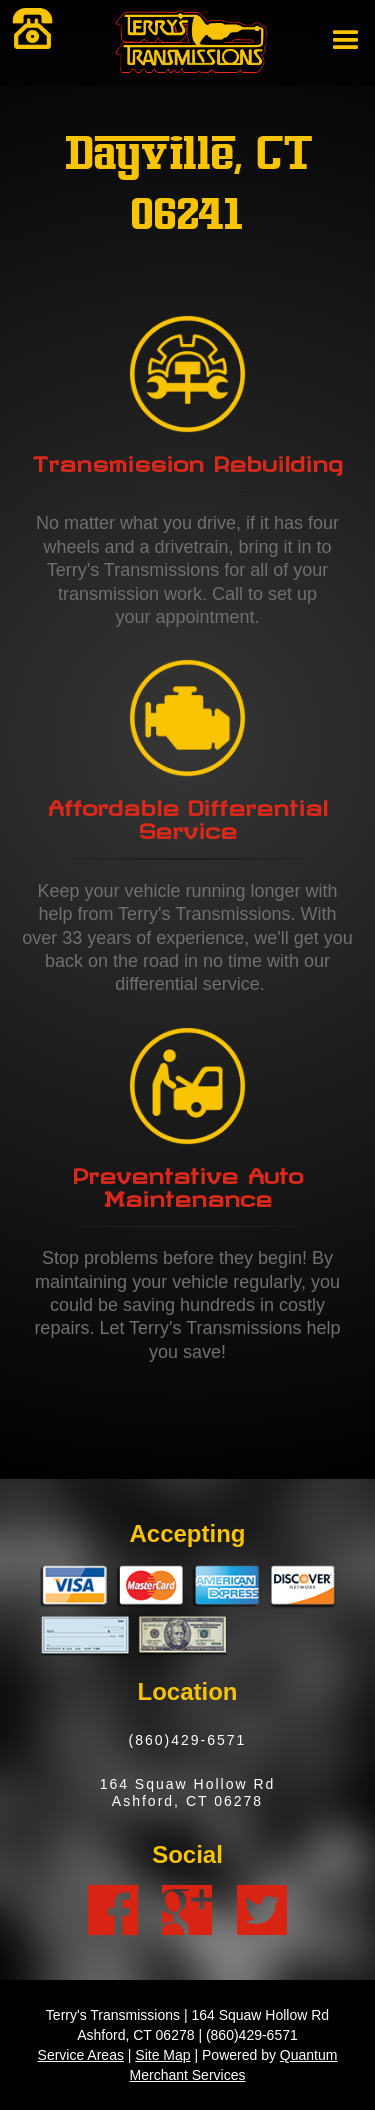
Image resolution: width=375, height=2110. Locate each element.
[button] (341, 46)
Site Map (162, 2055)
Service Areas (81, 2055)
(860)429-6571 (188, 1740)
